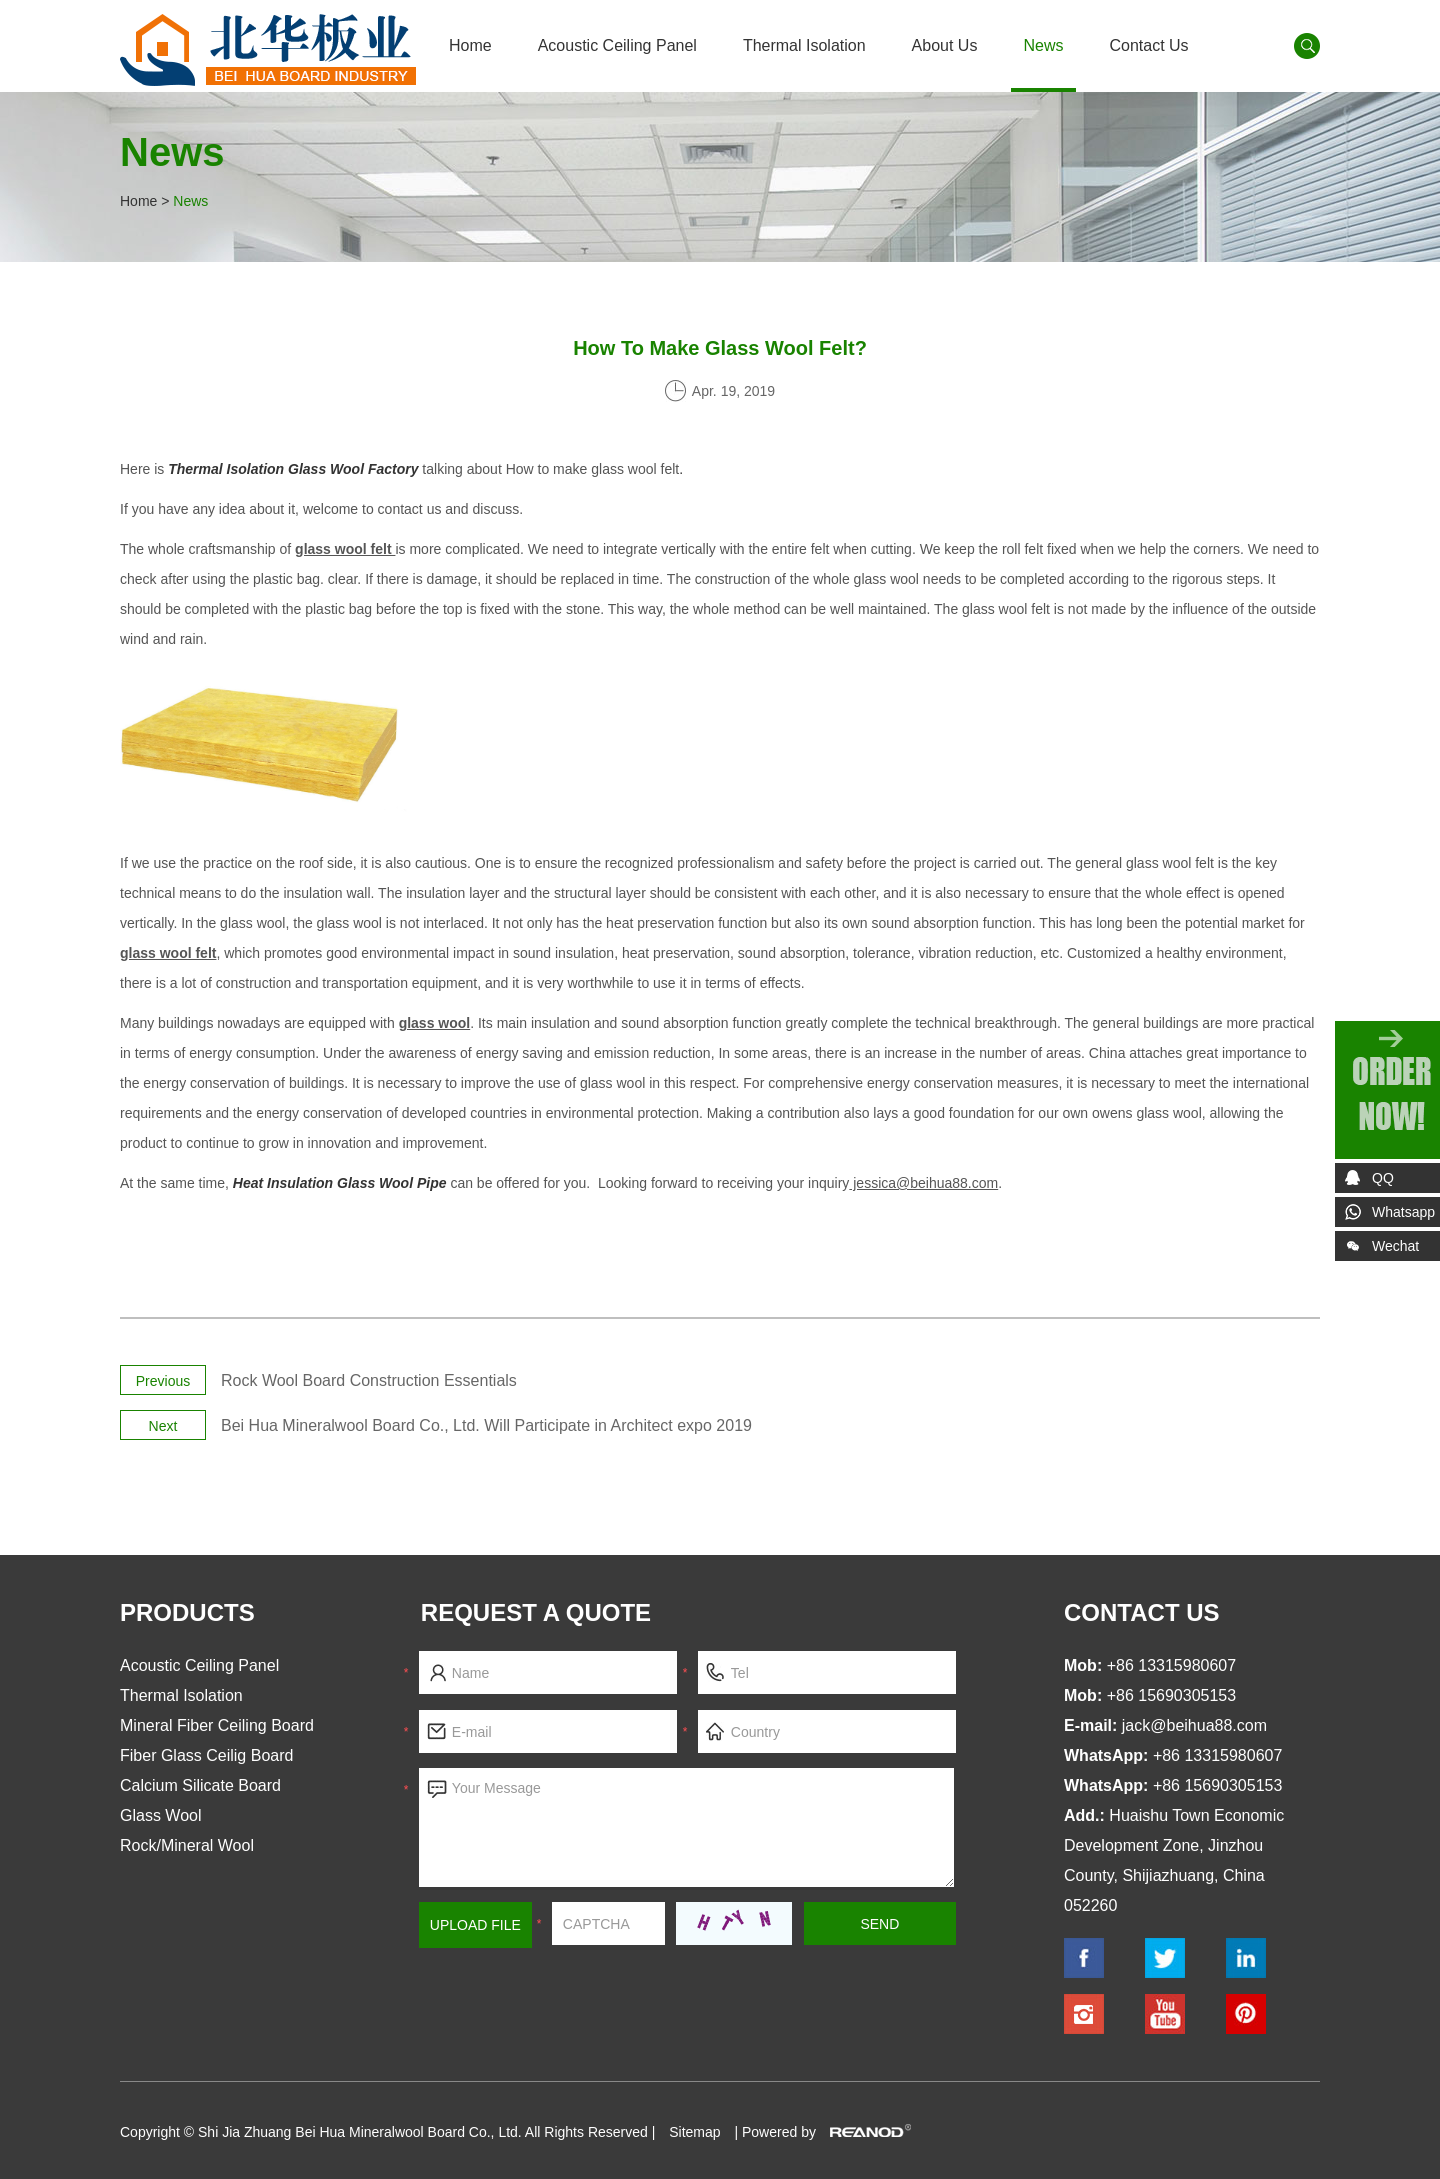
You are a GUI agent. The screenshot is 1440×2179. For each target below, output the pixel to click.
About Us (945, 45)
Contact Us (1148, 45)
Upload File (475, 1925)
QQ (1383, 1178)
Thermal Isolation (804, 45)
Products (187, 1612)
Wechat (1377, 1249)
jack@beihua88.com (1194, 1725)
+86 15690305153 (1217, 1785)
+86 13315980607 (1217, 1755)
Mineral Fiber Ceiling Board (217, 1725)
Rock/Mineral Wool (187, 1845)
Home (470, 45)
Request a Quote (536, 1612)
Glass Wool (161, 1815)
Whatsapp (1403, 1212)
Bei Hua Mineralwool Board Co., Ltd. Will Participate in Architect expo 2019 (486, 1425)
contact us (1142, 1612)
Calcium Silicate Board (200, 1785)
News (1043, 45)
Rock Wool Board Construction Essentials (369, 1380)
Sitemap (694, 2132)
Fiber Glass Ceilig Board (206, 1755)
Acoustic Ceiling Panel (617, 45)
